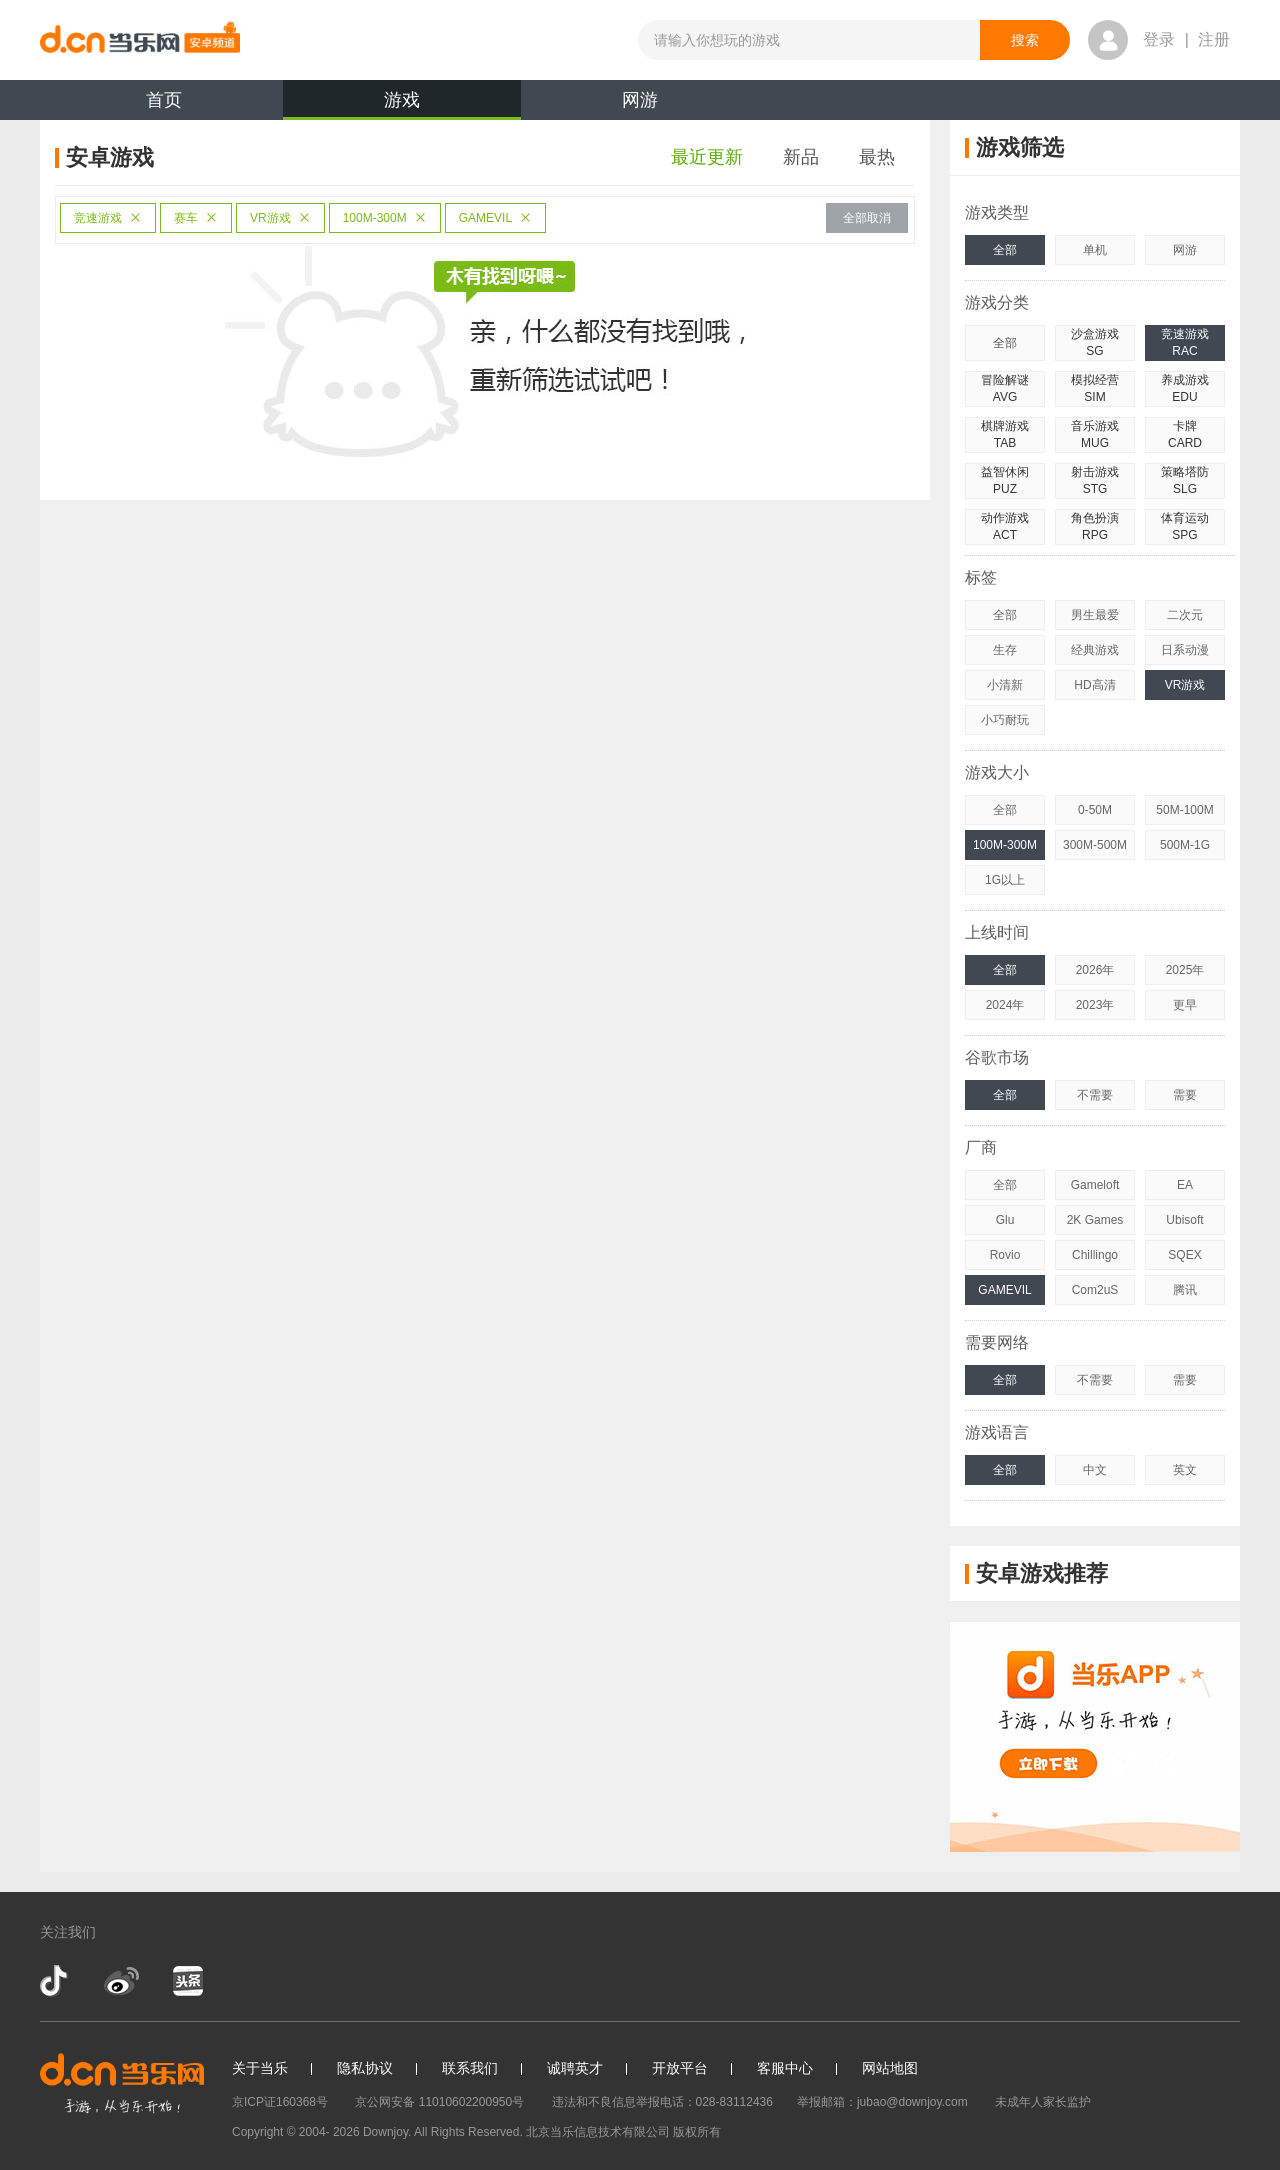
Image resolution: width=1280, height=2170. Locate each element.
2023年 (1095, 1005)
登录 (1159, 39)
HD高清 (1094, 685)
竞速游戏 (108, 218)
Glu (1005, 1220)
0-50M (1095, 810)
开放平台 (680, 2068)
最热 (877, 157)
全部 (1005, 250)
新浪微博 (121, 1981)
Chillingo (1095, 1255)
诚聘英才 (575, 2068)
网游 (640, 100)
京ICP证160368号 (280, 2102)
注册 (1214, 39)
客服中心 (785, 2068)
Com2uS (1095, 1290)
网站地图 (890, 2068)
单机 (1095, 250)
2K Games (1095, 1220)
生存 (1005, 650)
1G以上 (1005, 880)
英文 (1185, 1470)
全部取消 (867, 218)
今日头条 (187, 1981)
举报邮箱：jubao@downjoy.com (882, 2102)
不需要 (1095, 1095)
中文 (1095, 1470)
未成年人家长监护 (1043, 2102)
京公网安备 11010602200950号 (439, 2102)
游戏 (402, 105)
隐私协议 (365, 2068)
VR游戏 (280, 218)
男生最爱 (1095, 615)
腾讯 (1185, 1290)
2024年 (1005, 1005)
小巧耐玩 (1005, 720)
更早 (1185, 1005)
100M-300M (385, 218)
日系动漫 (1185, 650)
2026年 (1095, 970)
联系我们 (470, 2068)
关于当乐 (260, 2068)
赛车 (196, 218)
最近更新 (707, 157)
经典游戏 (1095, 650)
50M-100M (1184, 810)
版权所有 (697, 2132)
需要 (1185, 1095)
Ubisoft (1184, 1220)
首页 (164, 100)
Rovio (1005, 1255)
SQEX (1184, 1255)
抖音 (56, 1981)
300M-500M (1095, 845)
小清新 (1005, 685)
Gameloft (1095, 1185)
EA (1185, 1185)
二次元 (1185, 615)
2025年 (1185, 970)
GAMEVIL (495, 218)
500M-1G (1185, 845)
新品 (801, 157)
